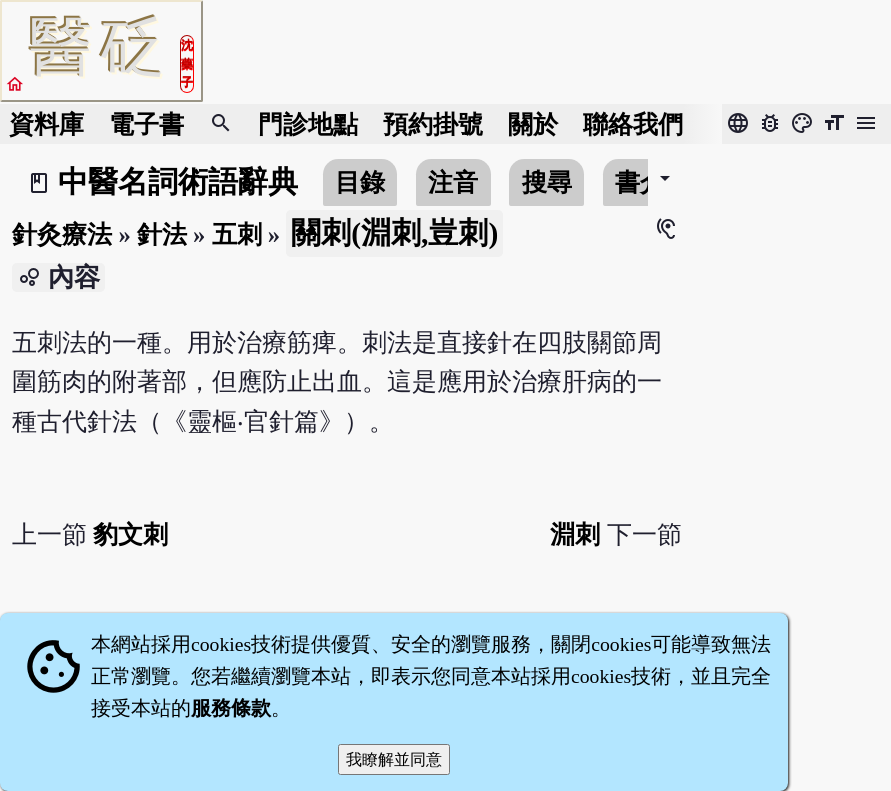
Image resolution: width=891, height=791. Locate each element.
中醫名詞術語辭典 (178, 182)
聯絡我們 (633, 124)
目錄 (360, 182)
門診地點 (308, 124)
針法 (162, 234)
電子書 (146, 124)
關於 (533, 124)
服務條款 (231, 708)
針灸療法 (62, 234)
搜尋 (547, 182)
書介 (640, 182)
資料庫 (46, 124)
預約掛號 (433, 124)
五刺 (237, 234)
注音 (453, 182)
